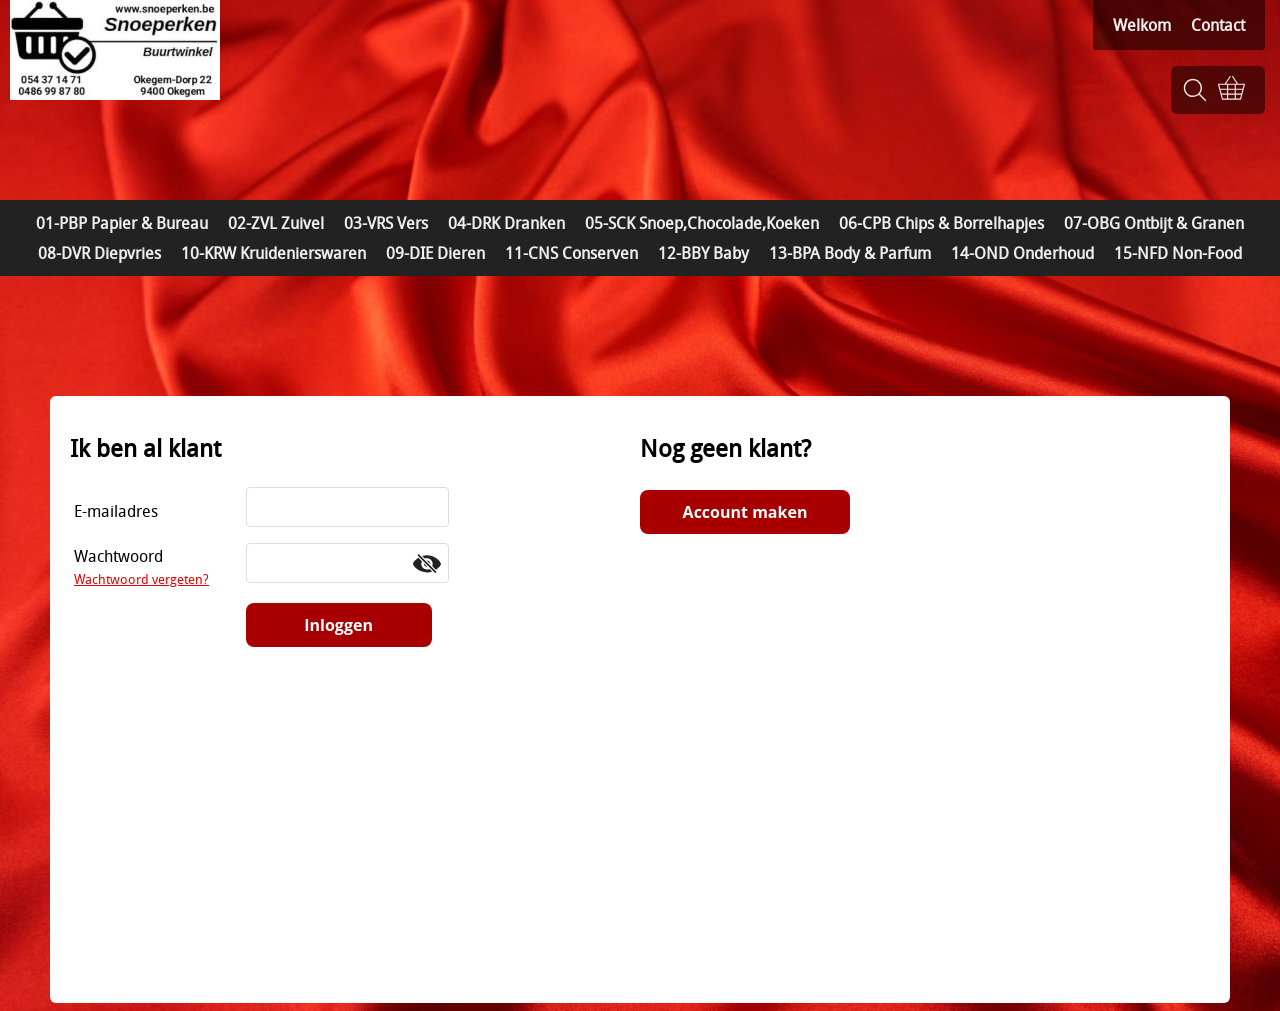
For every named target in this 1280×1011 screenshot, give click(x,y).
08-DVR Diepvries (99, 253)
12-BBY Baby (703, 253)
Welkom (1142, 25)
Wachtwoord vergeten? (141, 579)
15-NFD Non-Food (1178, 253)
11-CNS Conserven (571, 253)
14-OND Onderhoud (1022, 253)
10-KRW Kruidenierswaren (273, 253)
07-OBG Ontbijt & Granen (1154, 223)
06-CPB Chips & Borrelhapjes (941, 223)
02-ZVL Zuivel (276, 223)
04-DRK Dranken (506, 223)
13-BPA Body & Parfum (850, 253)
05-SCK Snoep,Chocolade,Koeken (702, 223)
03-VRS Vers (386, 223)
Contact (1218, 25)
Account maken (745, 512)
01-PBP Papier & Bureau (122, 223)
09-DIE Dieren (435, 253)
